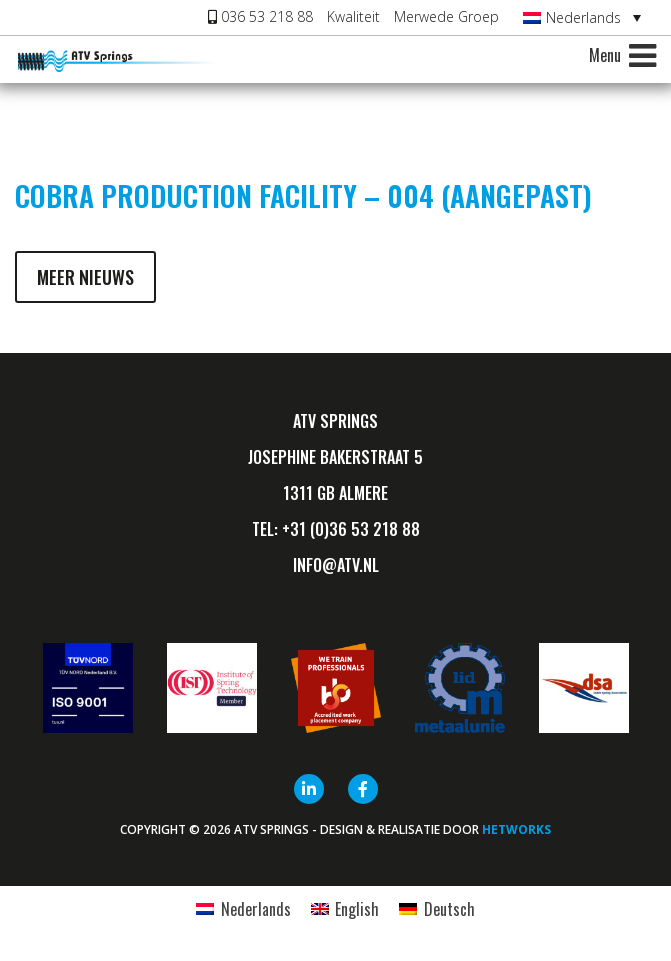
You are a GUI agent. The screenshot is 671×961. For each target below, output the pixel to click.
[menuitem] (582, 17)
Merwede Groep (446, 16)
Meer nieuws (85, 277)
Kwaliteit (353, 16)
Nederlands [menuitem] (583, 17)
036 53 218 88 (260, 16)
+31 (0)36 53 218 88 (351, 529)
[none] (582, 17)
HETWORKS (516, 829)
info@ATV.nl (336, 565)
